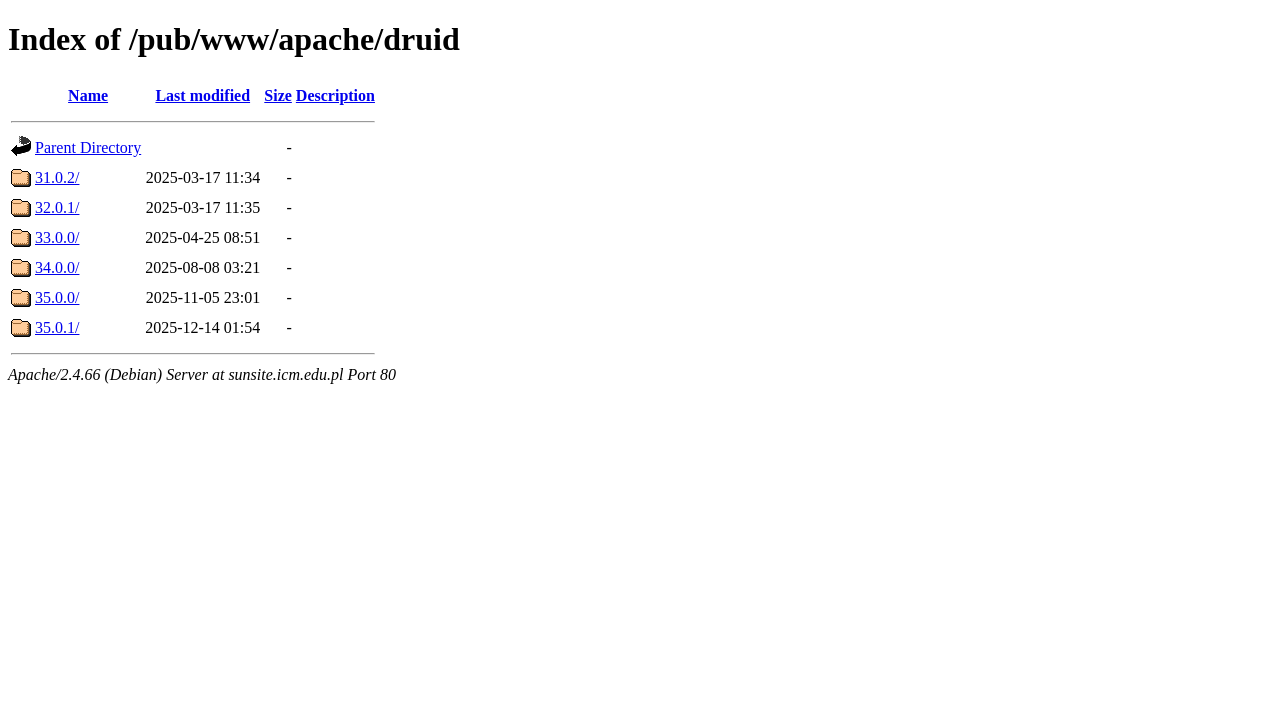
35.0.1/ (57, 327)
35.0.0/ (57, 297)
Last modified (202, 95)
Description (335, 95)
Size (278, 95)
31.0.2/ (57, 177)
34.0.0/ (57, 267)
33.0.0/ (57, 237)
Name (88, 95)
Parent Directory (88, 147)
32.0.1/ (57, 207)
